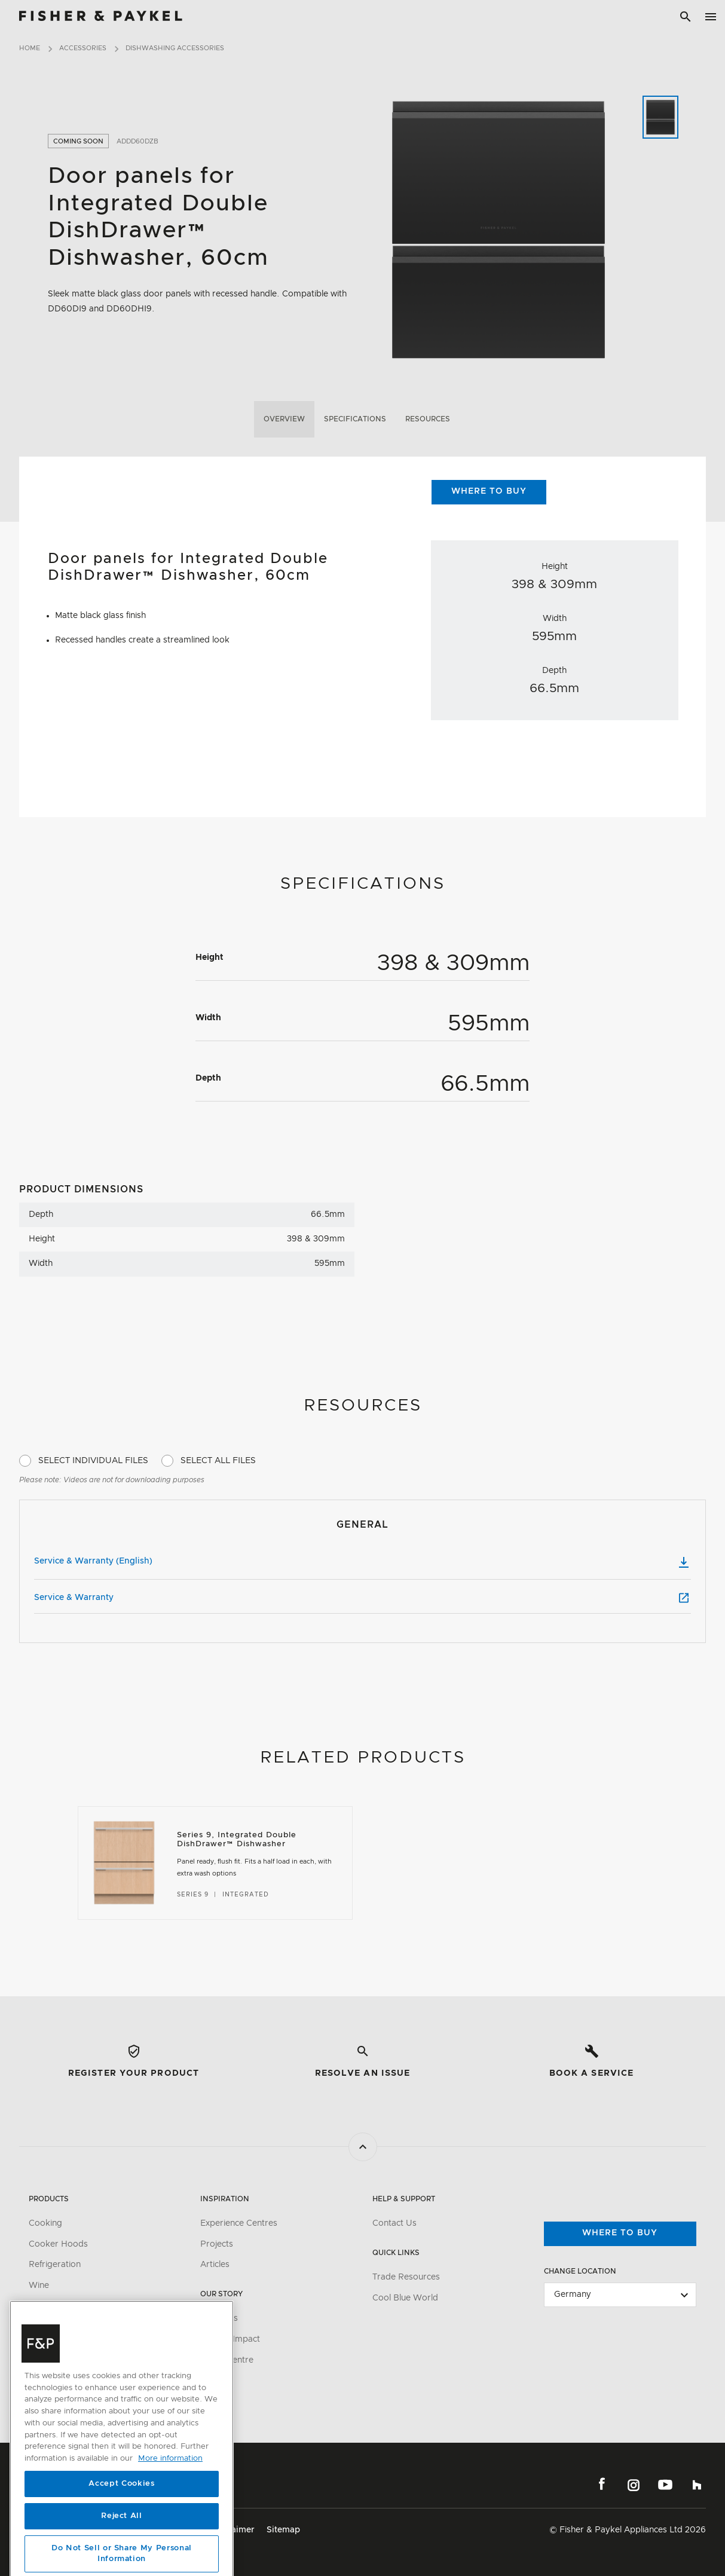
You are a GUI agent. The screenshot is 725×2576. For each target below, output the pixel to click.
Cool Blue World (405, 2298)
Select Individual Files (93, 1461)
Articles (215, 2264)
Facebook (602, 2485)
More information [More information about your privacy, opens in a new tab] (170, 2517)
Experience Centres (238, 2223)
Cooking (45, 2223)
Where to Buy (489, 491)
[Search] (685, 17)
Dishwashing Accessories (175, 48)
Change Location (580, 2271)
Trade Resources (406, 2277)
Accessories (82, 48)
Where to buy (619, 2233)
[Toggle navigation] (710, 17)
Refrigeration (55, 2264)
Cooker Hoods (58, 2244)
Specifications (355, 419)
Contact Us (394, 2223)
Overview (284, 419)
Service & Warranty (362, 1597)
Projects (216, 2244)
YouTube (665, 2485)
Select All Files (218, 1461)
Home (29, 48)
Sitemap (283, 2530)
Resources (427, 419)
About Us (219, 2318)
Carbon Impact (230, 2339)
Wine (39, 2285)
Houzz (697, 2485)
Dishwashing (53, 2306)
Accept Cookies (121, 2542)
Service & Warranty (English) (362, 1562)
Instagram (634, 2485)
